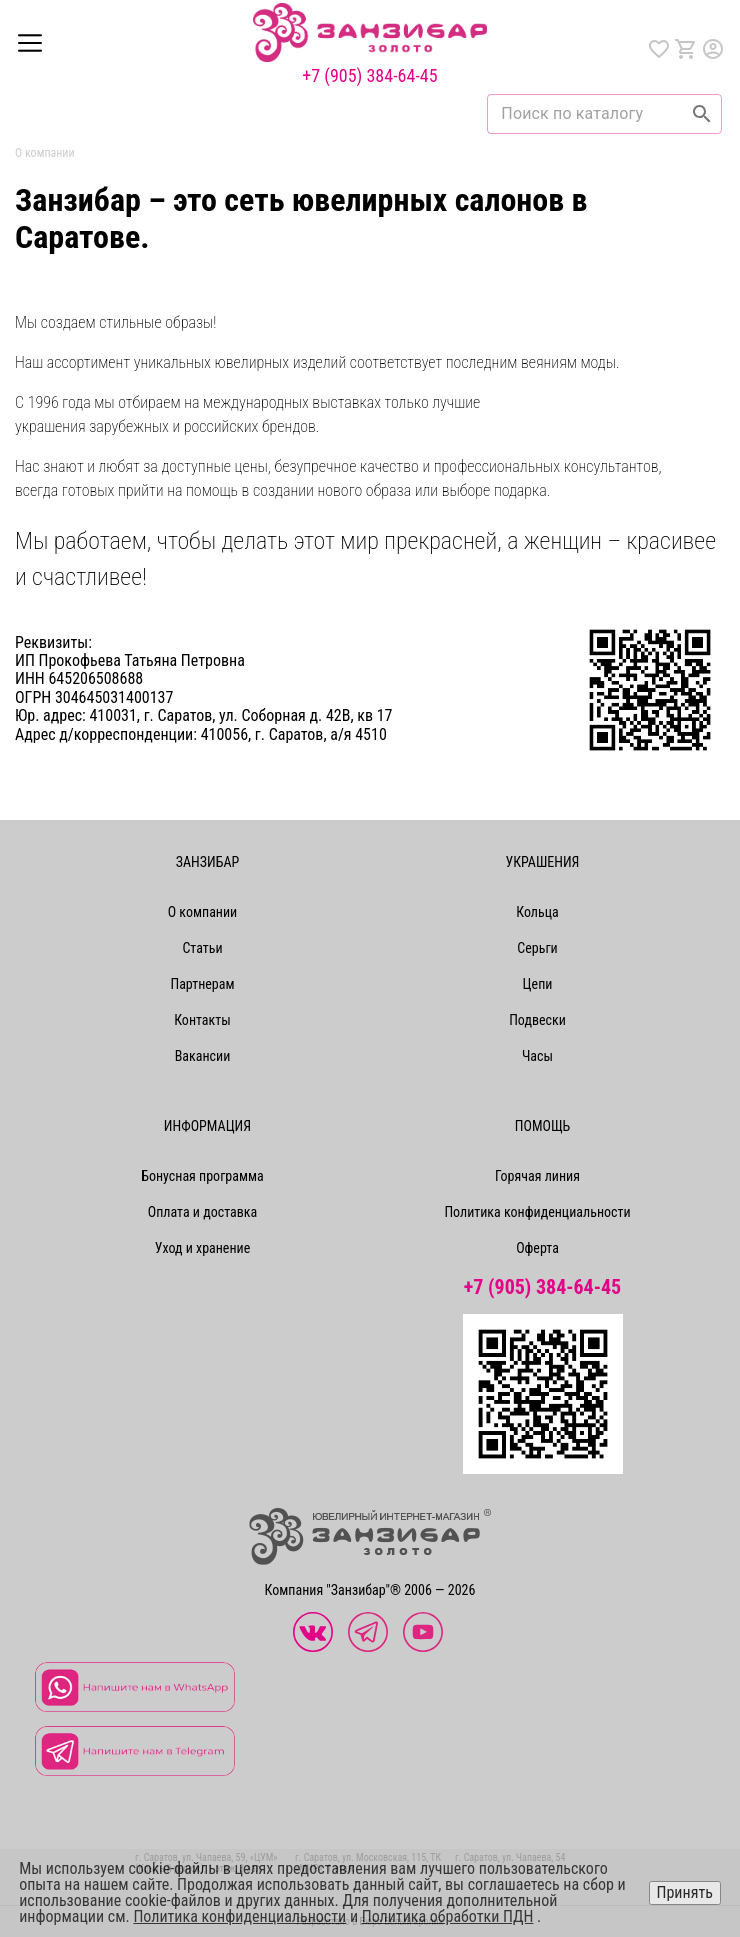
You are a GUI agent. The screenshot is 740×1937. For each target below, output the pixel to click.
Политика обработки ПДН (448, 1916)
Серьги (537, 948)
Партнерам (202, 984)
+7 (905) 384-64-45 (369, 76)
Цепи (538, 984)
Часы (537, 1056)
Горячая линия (537, 1176)
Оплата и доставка (202, 1212)
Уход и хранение (203, 1248)
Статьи (202, 948)
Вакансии (203, 1056)
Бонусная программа (202, 1176)
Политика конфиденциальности (537, 1212)
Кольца (537, 912)
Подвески (537, 1020)
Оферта (537, 1248)
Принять (685, 1892)
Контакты (202, 1020)
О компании (203, 912)
